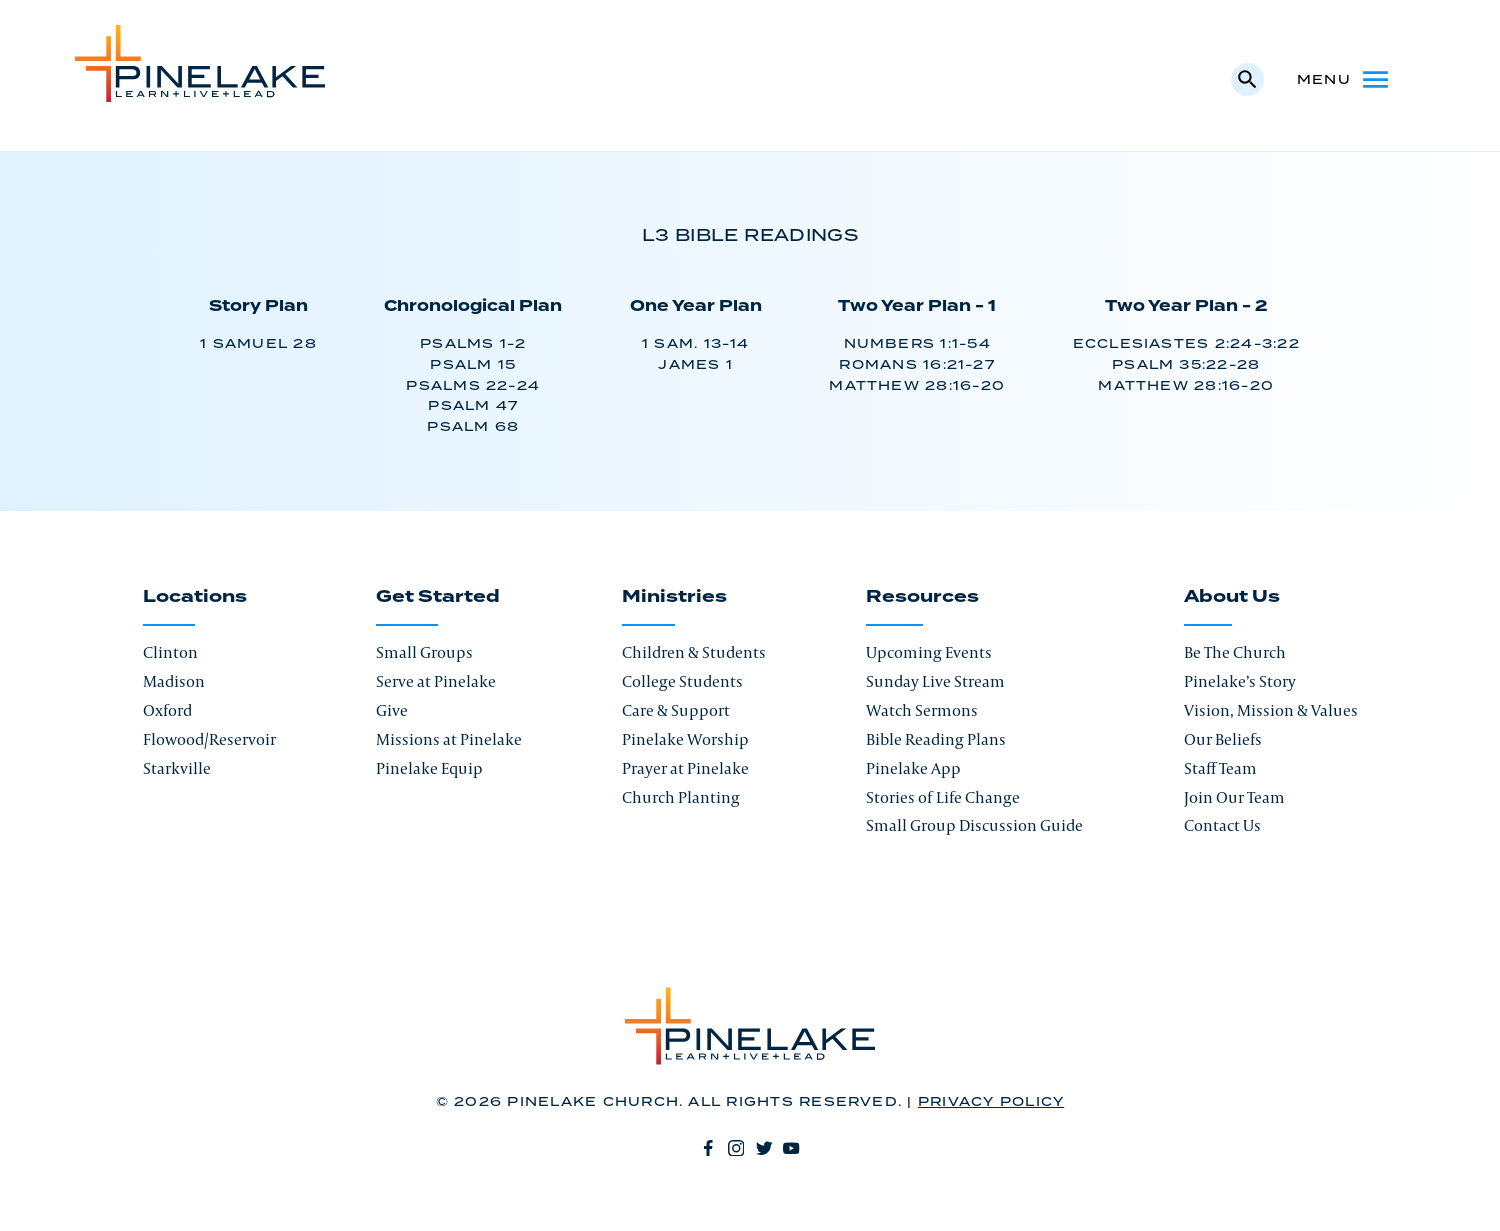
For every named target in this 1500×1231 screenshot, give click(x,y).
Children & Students (694, 652)
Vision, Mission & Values (1271, 710)
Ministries (674, 597)
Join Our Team (1234, 797)
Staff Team (1220, 768)
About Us (1232, 597)
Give (392, 710)
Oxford (167, 710)
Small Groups (424, 652)
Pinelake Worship (685, 739)
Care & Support (676, 710)
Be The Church (1235, 652)
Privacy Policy (991, 1102)
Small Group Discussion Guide (974, 825)
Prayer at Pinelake (685, 768)
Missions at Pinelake (449, 739)
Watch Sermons (922, 710)
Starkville (177, 768)
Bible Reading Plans (936, 739)
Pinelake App (913, 768)
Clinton (170, 652)
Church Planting (681, 797)
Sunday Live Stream (935, 681)
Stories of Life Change (943, 797)
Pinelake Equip (429, 768)
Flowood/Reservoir (209, 739)
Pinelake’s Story (1240, 681)
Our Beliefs (1223, 739)
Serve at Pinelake (436, 681)
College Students (682, 681)
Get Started (438, 597)
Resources (922, 597)
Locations (195, 597)
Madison (174, 681)
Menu (1344, 79)
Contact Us (1222, 825)
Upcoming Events (929, 652)
